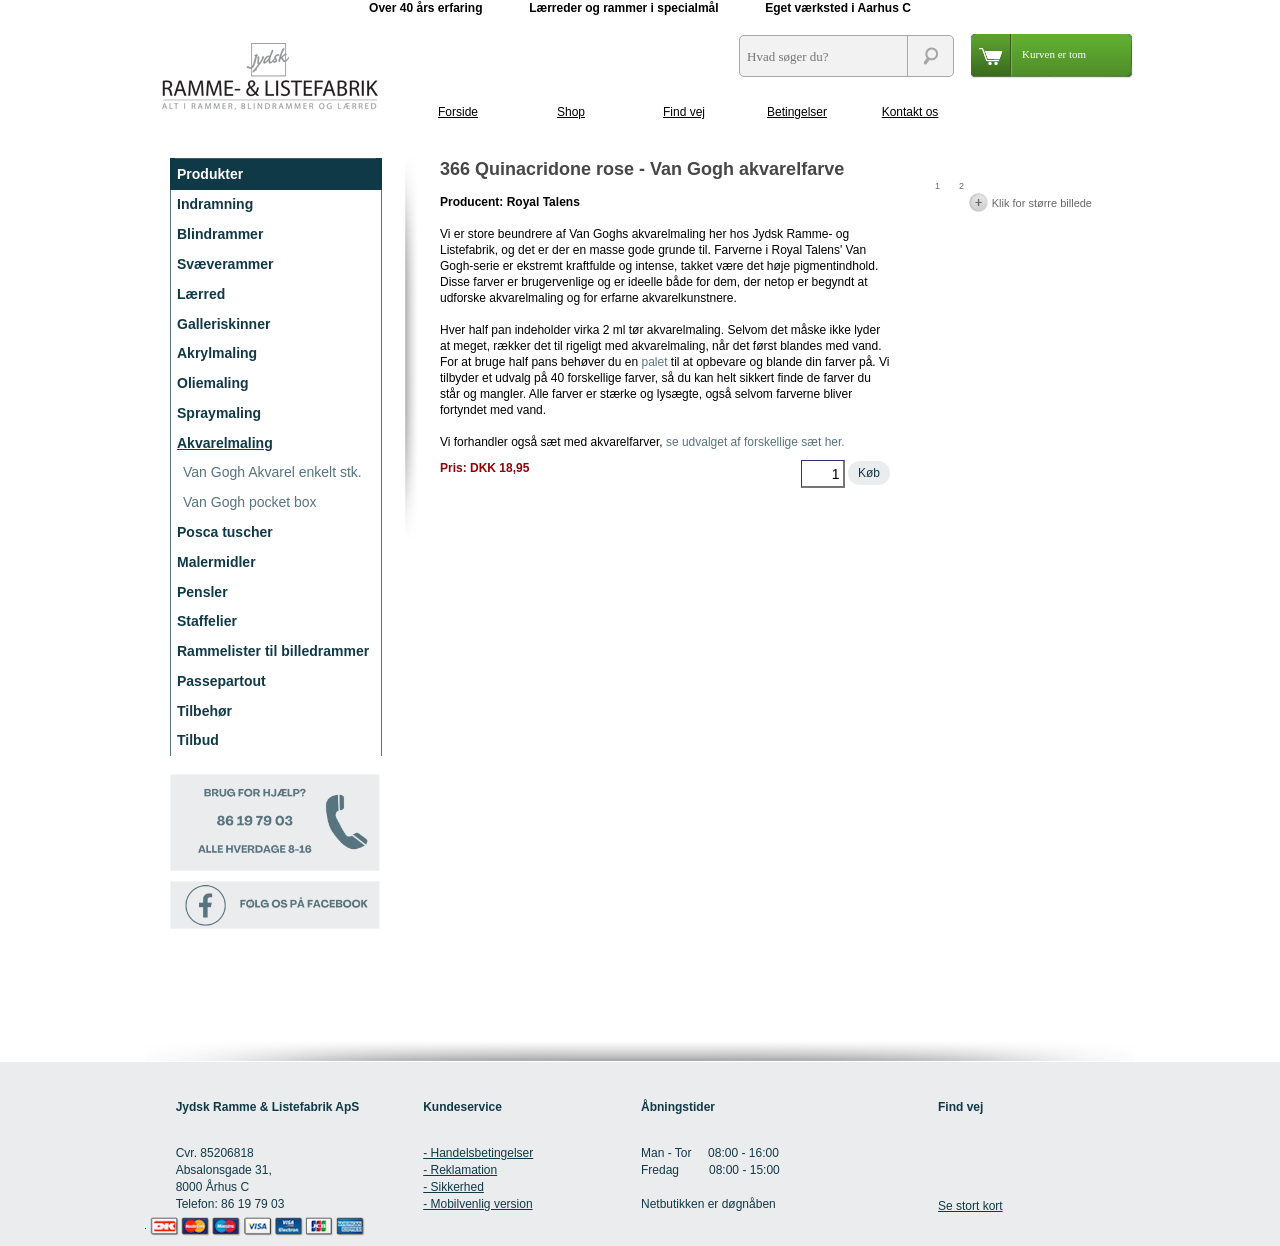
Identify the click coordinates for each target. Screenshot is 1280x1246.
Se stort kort (970, 1206)
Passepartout (221, 681)
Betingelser (797, 112)
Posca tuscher (225, 532)
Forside (458, 112)
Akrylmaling (217, 353)
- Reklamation (460, 1170)
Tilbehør (204, 711)
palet (654, 362)
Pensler (202, 592)
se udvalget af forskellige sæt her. (755, 442)
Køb (869, 473)
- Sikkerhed (453, 1187)
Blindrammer (220, 234)
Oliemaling (213, 383)
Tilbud (198, 740)
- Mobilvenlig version (477, 1204)
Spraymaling (219, 413)
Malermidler (216, 562)
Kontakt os (910, 112)
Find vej (684, 112)
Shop (571, 112)
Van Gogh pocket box (250, 502)
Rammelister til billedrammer (273, 651)
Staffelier (207, 621)
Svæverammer (225, 264)
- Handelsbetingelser (478, 1153)
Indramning (215, 204)
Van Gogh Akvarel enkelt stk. (272, 472)
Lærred (201, 294)
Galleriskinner (223, 324)
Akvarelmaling (225, 443)
